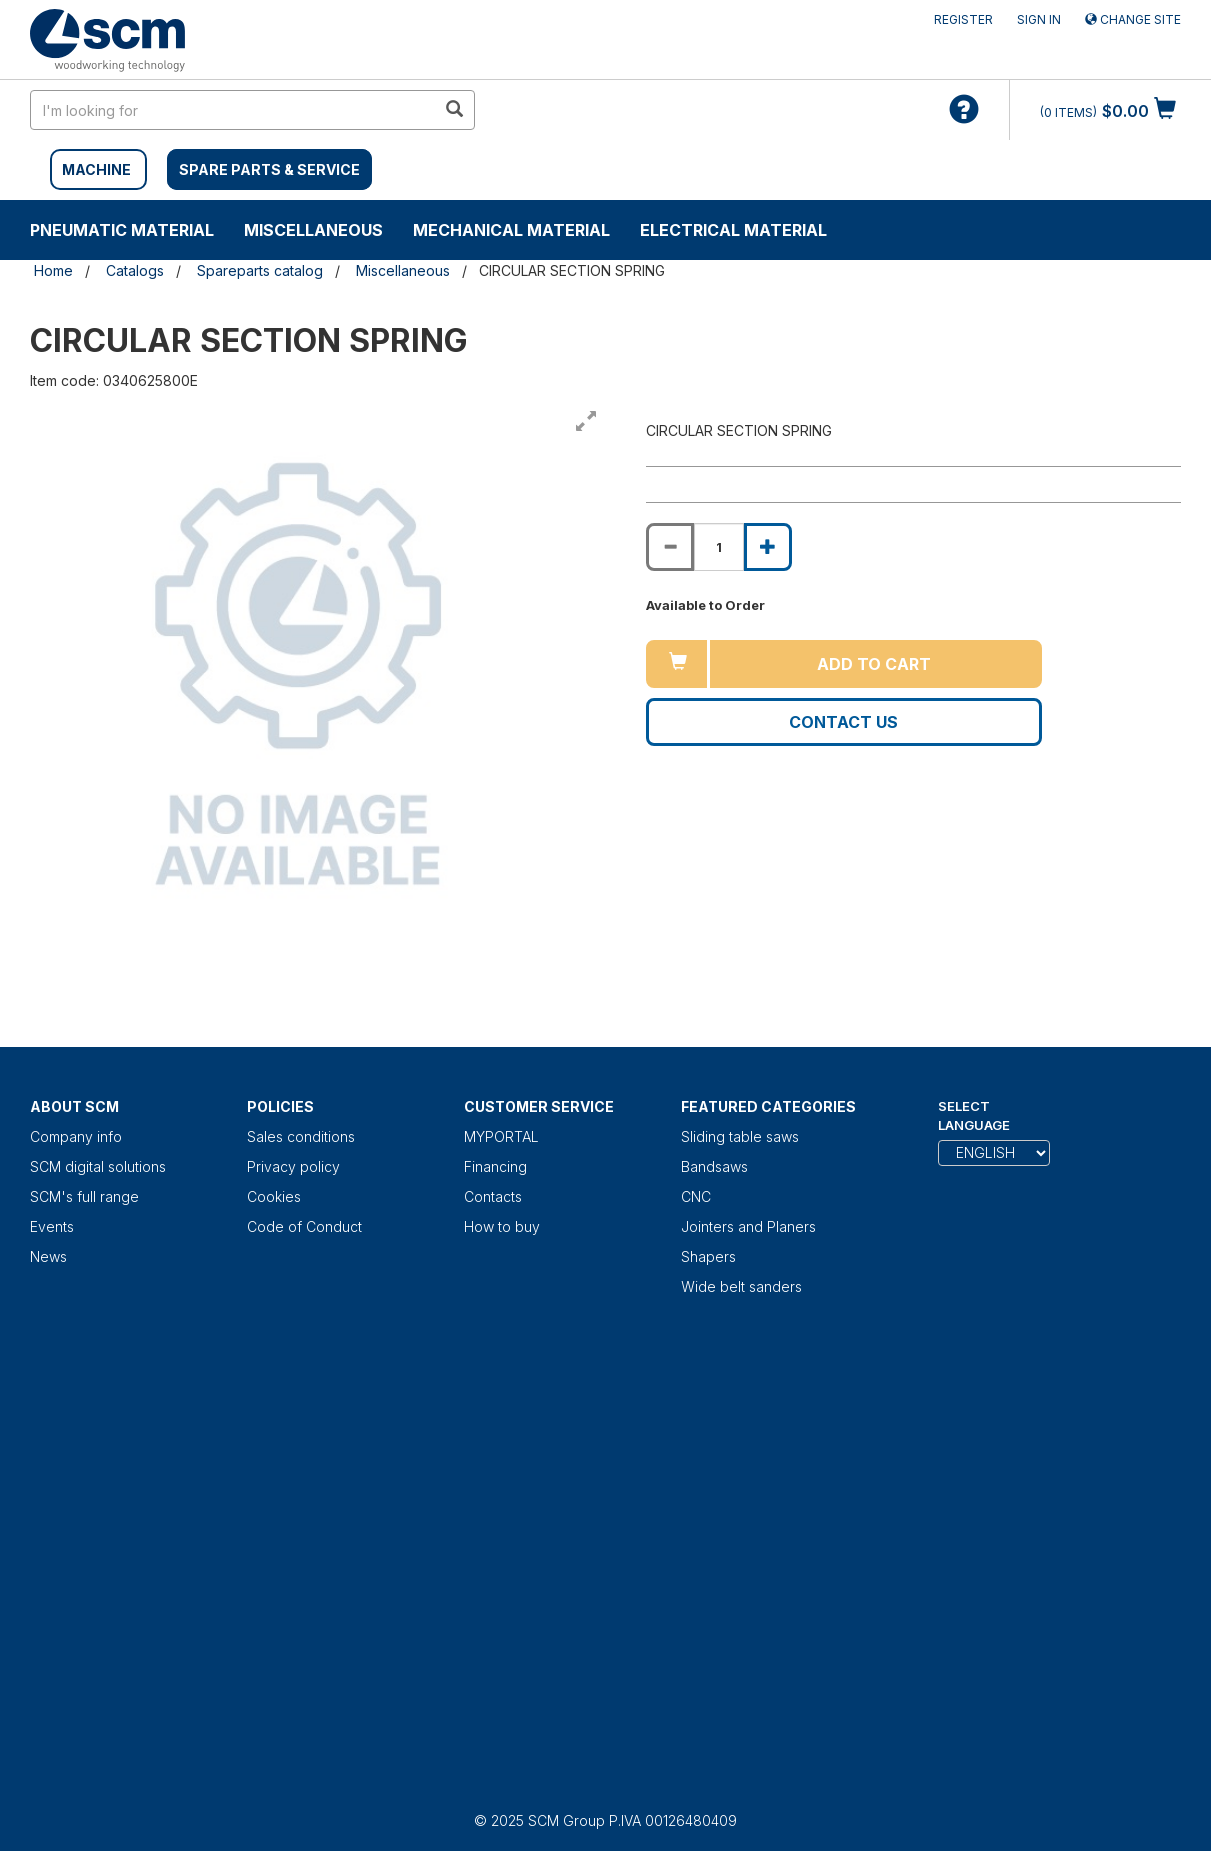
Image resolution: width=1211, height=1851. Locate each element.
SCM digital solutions (98, 1166)
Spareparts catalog (260, 270)
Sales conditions (301, 1136)
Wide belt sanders (741, 1286)
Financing (495, 1166)
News (48, 1256)
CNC (696, 1196)
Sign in (1039, 19)
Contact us (843, 722)
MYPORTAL (501, 1136)
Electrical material (733, 230)
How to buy (502, 1226)
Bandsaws (714, 1166)
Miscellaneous (313, 230)
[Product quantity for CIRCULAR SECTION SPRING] (719, 547)
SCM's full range (84, 1196)
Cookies (274, 1196)
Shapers (708, 1256)
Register (963, 19)
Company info (76, 1136)
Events (52, 1226)
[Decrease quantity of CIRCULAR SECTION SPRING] (670, 547)
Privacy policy (293, 1166)
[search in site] (233, 110)
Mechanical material (511, 230)
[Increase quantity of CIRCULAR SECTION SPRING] (768, 547)
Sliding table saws (740, 1136)
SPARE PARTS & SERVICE (269, 169)
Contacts (493, 1196)
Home (53, 270)
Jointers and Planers (748, 1226)
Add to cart (874, 664)
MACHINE (96, 169)
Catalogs (135, 270)
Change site (1133, 19)
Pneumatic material (122, 230)
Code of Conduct (304, 1226)
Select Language (974, 1115)
